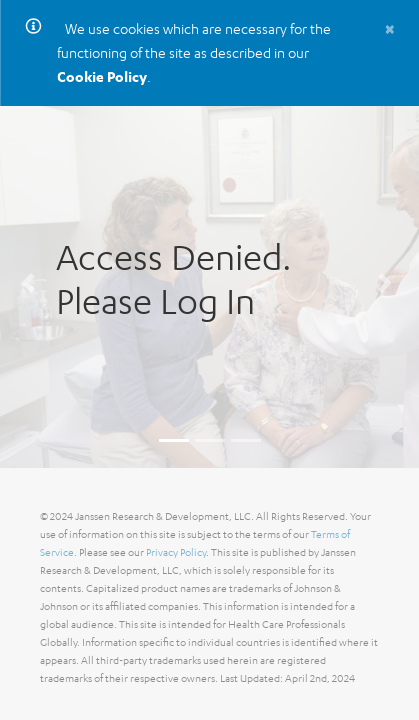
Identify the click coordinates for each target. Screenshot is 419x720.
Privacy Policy (176, 552)
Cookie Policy (102, 76)
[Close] (390, 28)
